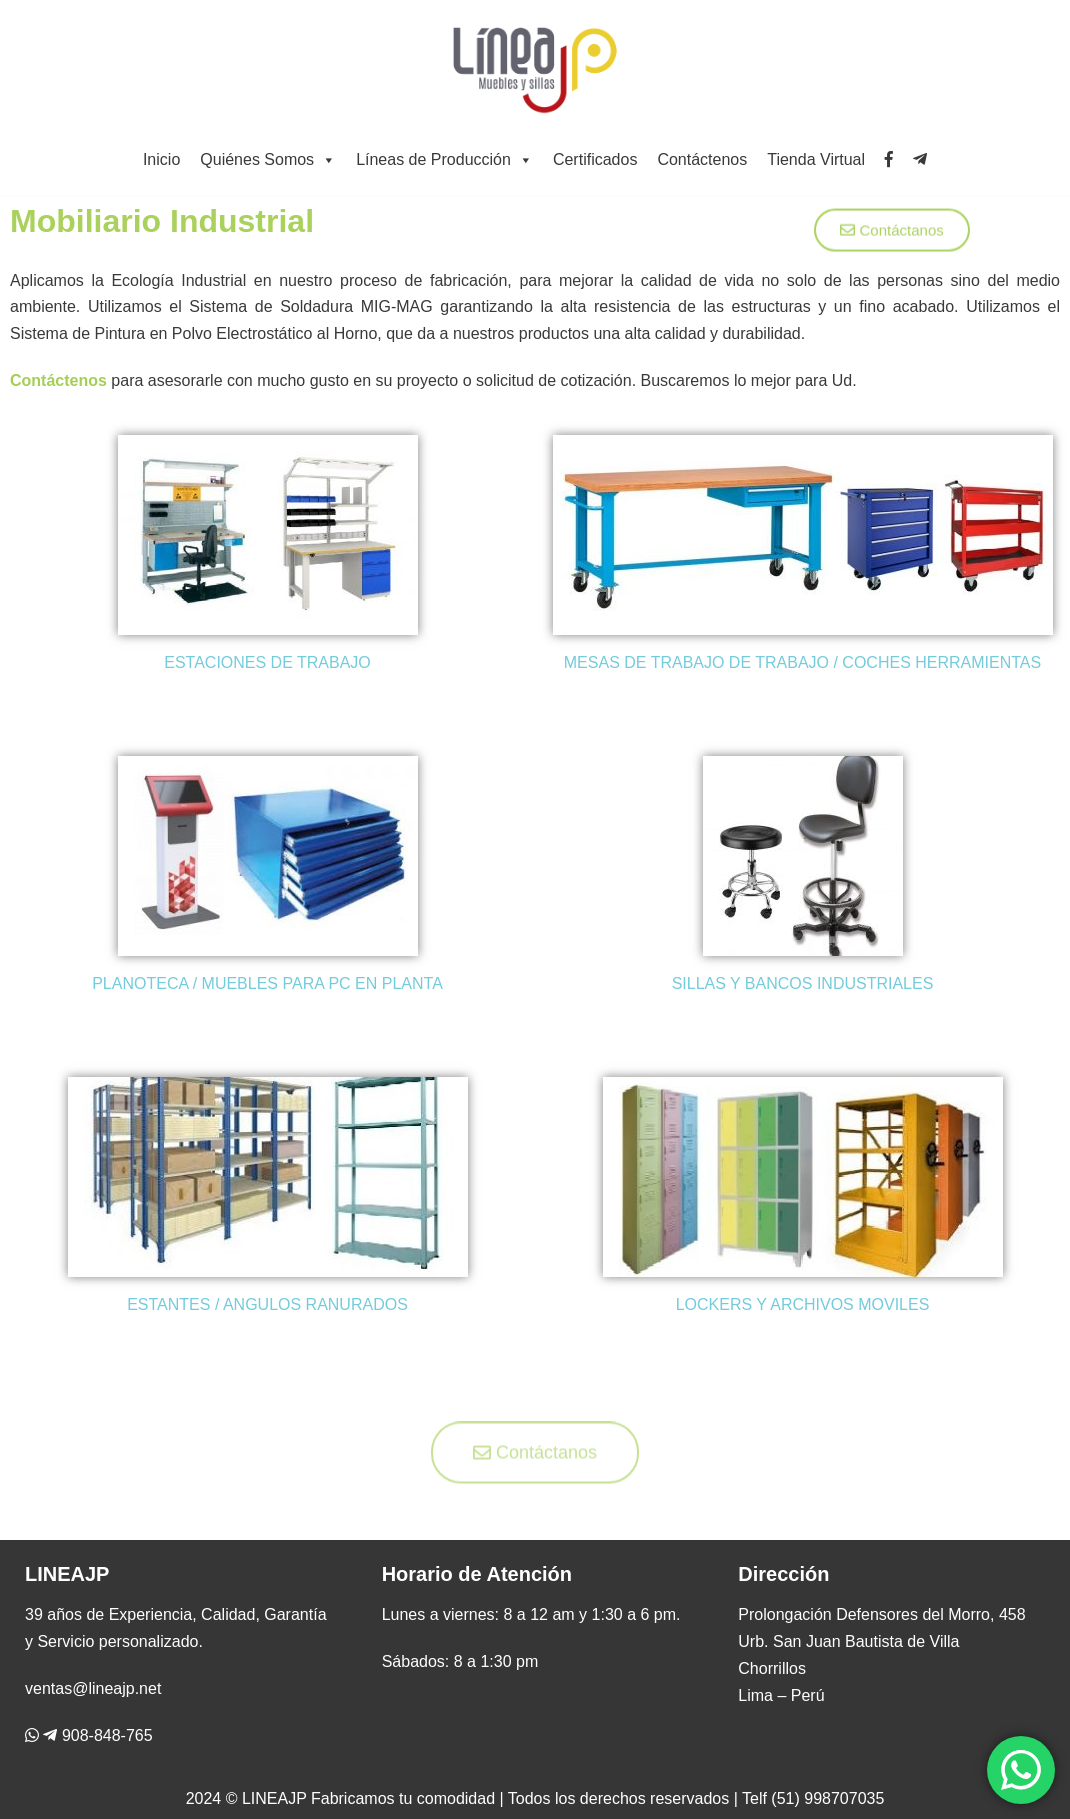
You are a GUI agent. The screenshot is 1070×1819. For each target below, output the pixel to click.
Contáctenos (702, 159)
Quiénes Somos (268, 159)
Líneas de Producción (444, 159)
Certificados (595, 159)
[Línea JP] (535, 67)
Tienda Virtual (816, 159)
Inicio (161, 159)
